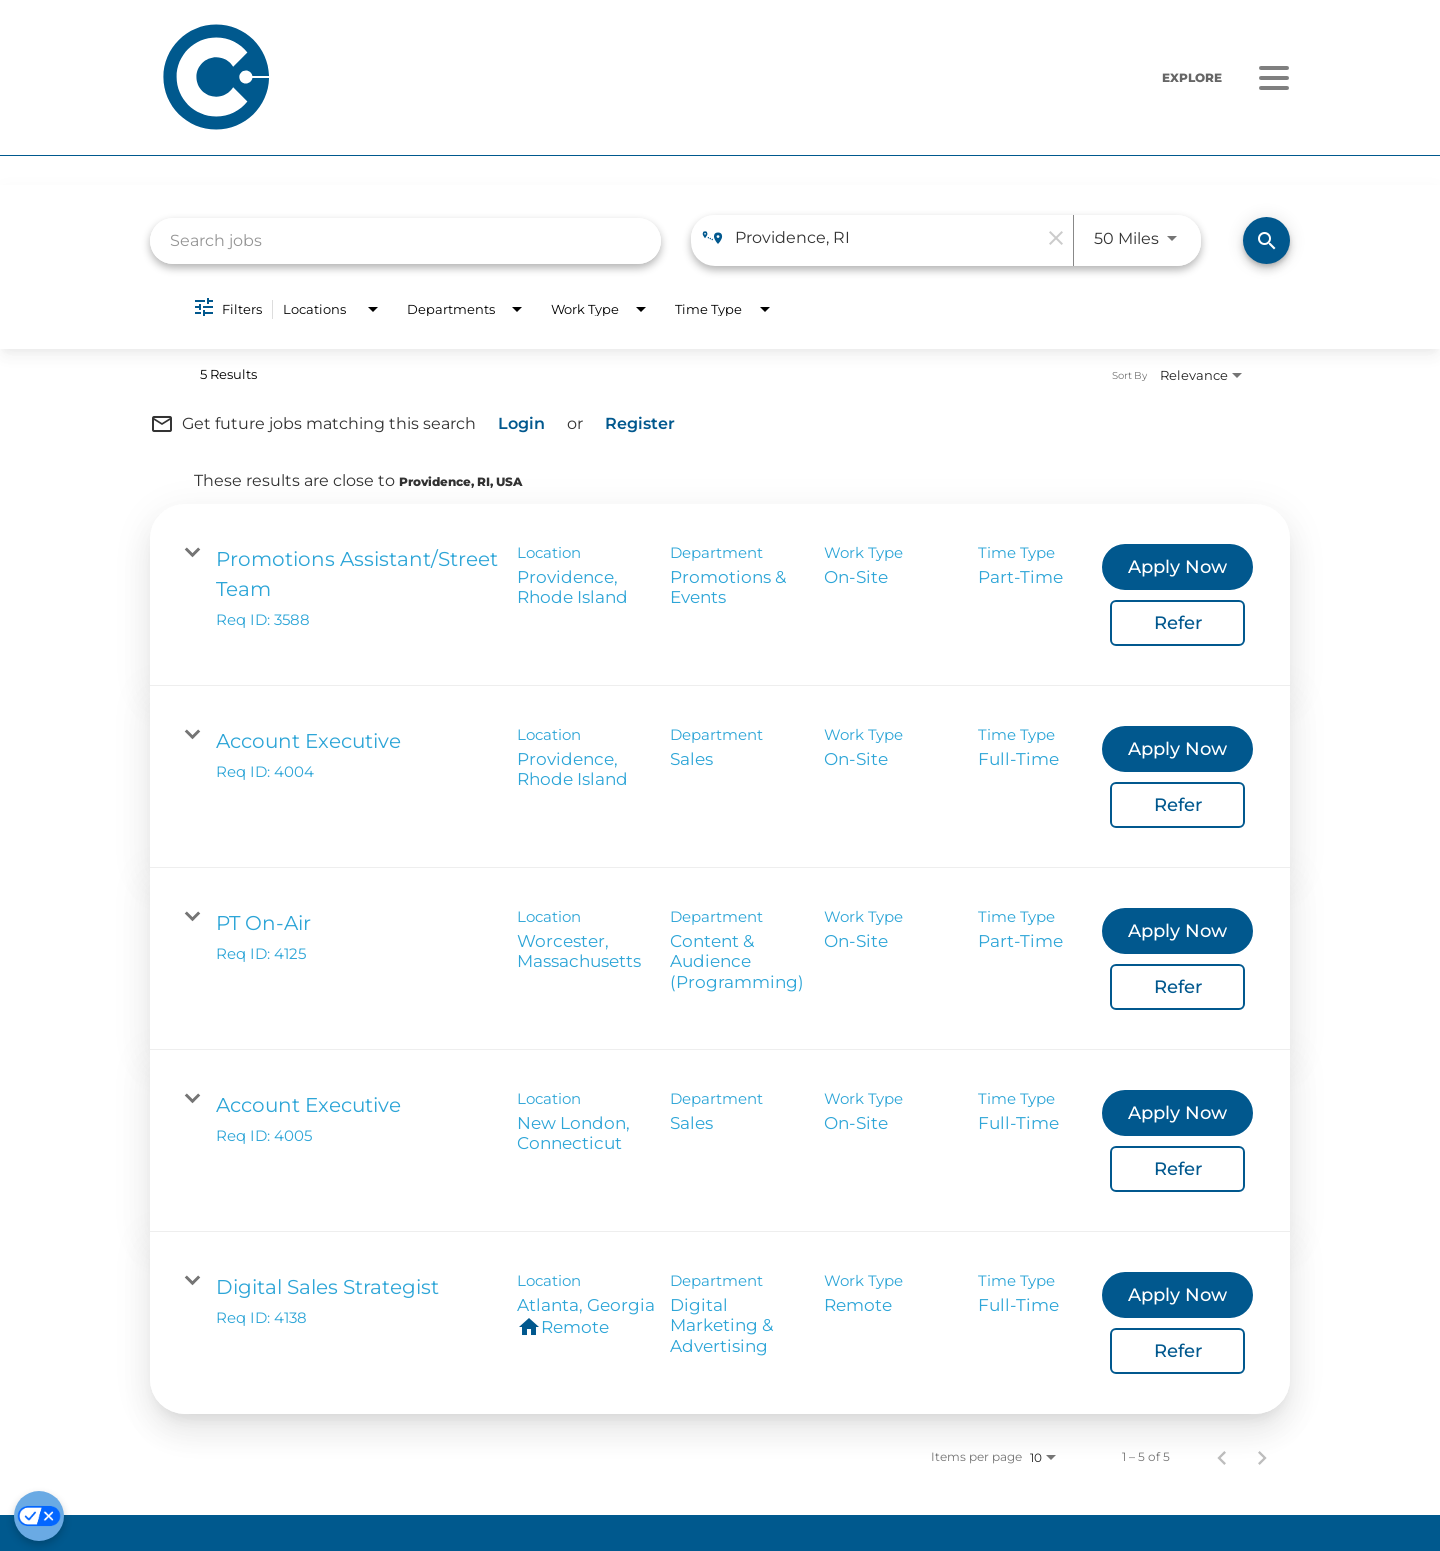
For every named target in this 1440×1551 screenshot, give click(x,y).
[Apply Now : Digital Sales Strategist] (1177, 1295)
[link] (720, 595)
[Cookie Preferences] (39, 1516)
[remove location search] (1053, 238)
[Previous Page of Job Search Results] (1222, 1457)
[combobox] (405, 240)
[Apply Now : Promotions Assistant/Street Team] (1177, 567)
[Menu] (1274, 78)
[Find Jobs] (1266, 240)
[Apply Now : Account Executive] (1177, 749)
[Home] (452, 77)
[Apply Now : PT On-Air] (1177, 931)
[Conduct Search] (1266, 240)
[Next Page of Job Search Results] (1262, 1457)
